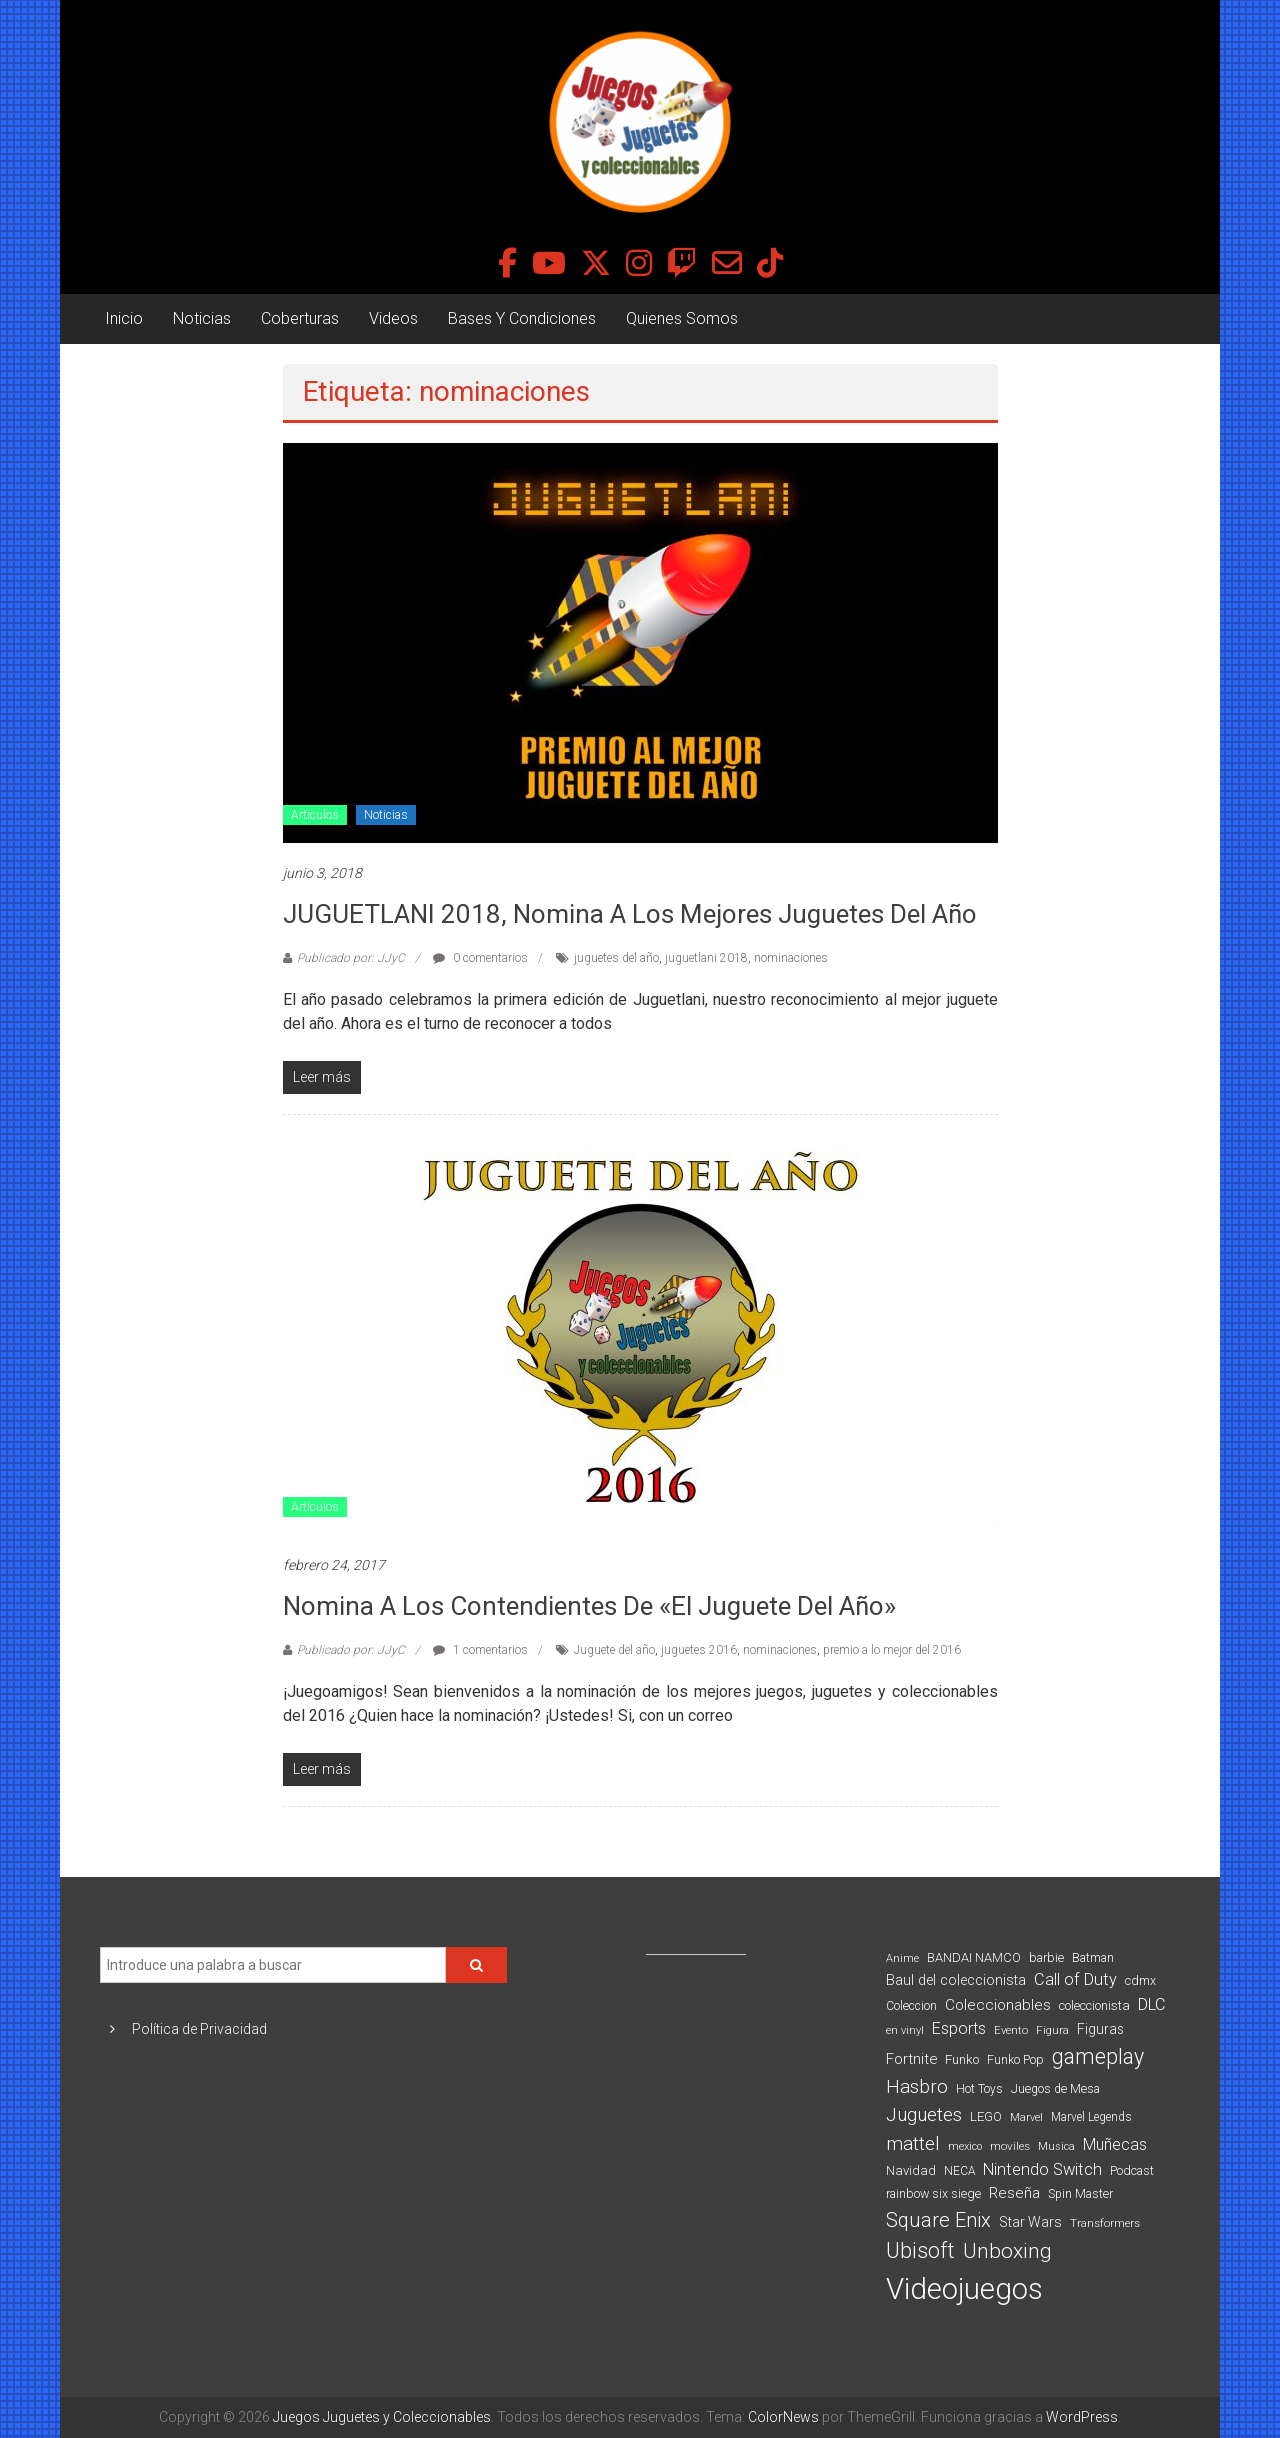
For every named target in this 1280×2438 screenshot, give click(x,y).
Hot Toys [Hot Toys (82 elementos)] (979, 2089)
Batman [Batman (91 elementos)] (1093, 1957)
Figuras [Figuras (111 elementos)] (1100, 2029)
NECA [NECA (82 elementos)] (959, 2171)
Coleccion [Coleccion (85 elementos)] (911, 2006)
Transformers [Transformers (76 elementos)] (1105, 2223)
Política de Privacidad (199, 2029)
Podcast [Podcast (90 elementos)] (1132, 2170)
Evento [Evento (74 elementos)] (1011, 2030)
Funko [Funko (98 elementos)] (962, 2059)
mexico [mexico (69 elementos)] (965, 2146)
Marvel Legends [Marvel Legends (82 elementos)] (1091, 2117)
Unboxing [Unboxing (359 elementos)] (1007, 2250)
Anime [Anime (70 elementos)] (902, 1958)
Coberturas (300, 318)
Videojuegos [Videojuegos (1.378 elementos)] (964, 2289)
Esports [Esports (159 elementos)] (959, 2028)
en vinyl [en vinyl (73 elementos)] (905, 2030)
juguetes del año (616, 958)
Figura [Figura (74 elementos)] (1052, 2030)
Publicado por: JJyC (351, 958)
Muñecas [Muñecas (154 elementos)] (1115, 2144)
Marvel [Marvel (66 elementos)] (1026, 2117)
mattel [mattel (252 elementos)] (913, 2144)
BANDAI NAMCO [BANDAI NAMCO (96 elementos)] (974, 1957)
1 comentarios (480, 1650)
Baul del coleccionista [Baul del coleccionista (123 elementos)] (956, 1980)
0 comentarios (480, 958)
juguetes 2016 (699, 1650)
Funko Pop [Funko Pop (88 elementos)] (1015, 2060)
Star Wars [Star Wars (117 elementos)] (1030, 2222)
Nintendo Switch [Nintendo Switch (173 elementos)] (1042, 2169)
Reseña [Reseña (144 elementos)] (1014, 2193)
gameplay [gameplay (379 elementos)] (1098, 2056)
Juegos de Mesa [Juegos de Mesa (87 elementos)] (1055, 2089)
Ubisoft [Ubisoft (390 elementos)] (920, 2250)
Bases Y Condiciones (522, 318)
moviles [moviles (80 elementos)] (1010, 2146)
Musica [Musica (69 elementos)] (1056, 2146)
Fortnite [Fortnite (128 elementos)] (911, 2059)
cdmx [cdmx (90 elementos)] (1140, 1980)
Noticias (202, 318)
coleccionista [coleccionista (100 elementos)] (1094, 2005)
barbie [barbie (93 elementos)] (1046, 1957)
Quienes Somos (682, 318)
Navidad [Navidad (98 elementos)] (911, 2170)
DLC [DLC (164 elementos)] (1151, 2004)
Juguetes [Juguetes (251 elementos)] (924, 2115)
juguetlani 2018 (706, 958)
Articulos (315, 815)
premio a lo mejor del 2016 (892, 1650)
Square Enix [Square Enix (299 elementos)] (938, 2220)
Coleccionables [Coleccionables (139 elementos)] (998, 2005)
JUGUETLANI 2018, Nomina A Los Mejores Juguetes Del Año (630, 914)
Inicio (124, 318)
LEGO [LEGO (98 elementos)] (986, 2116)
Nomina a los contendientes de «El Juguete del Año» (589, 1606)
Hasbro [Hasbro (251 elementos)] (917, 2087)
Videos (393, 318)
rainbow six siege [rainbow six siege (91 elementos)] (933, 2193)
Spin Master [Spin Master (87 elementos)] (1080, 2194)
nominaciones (791, 958)
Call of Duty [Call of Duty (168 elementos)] (1075, 1979)
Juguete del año (614, 1650)
